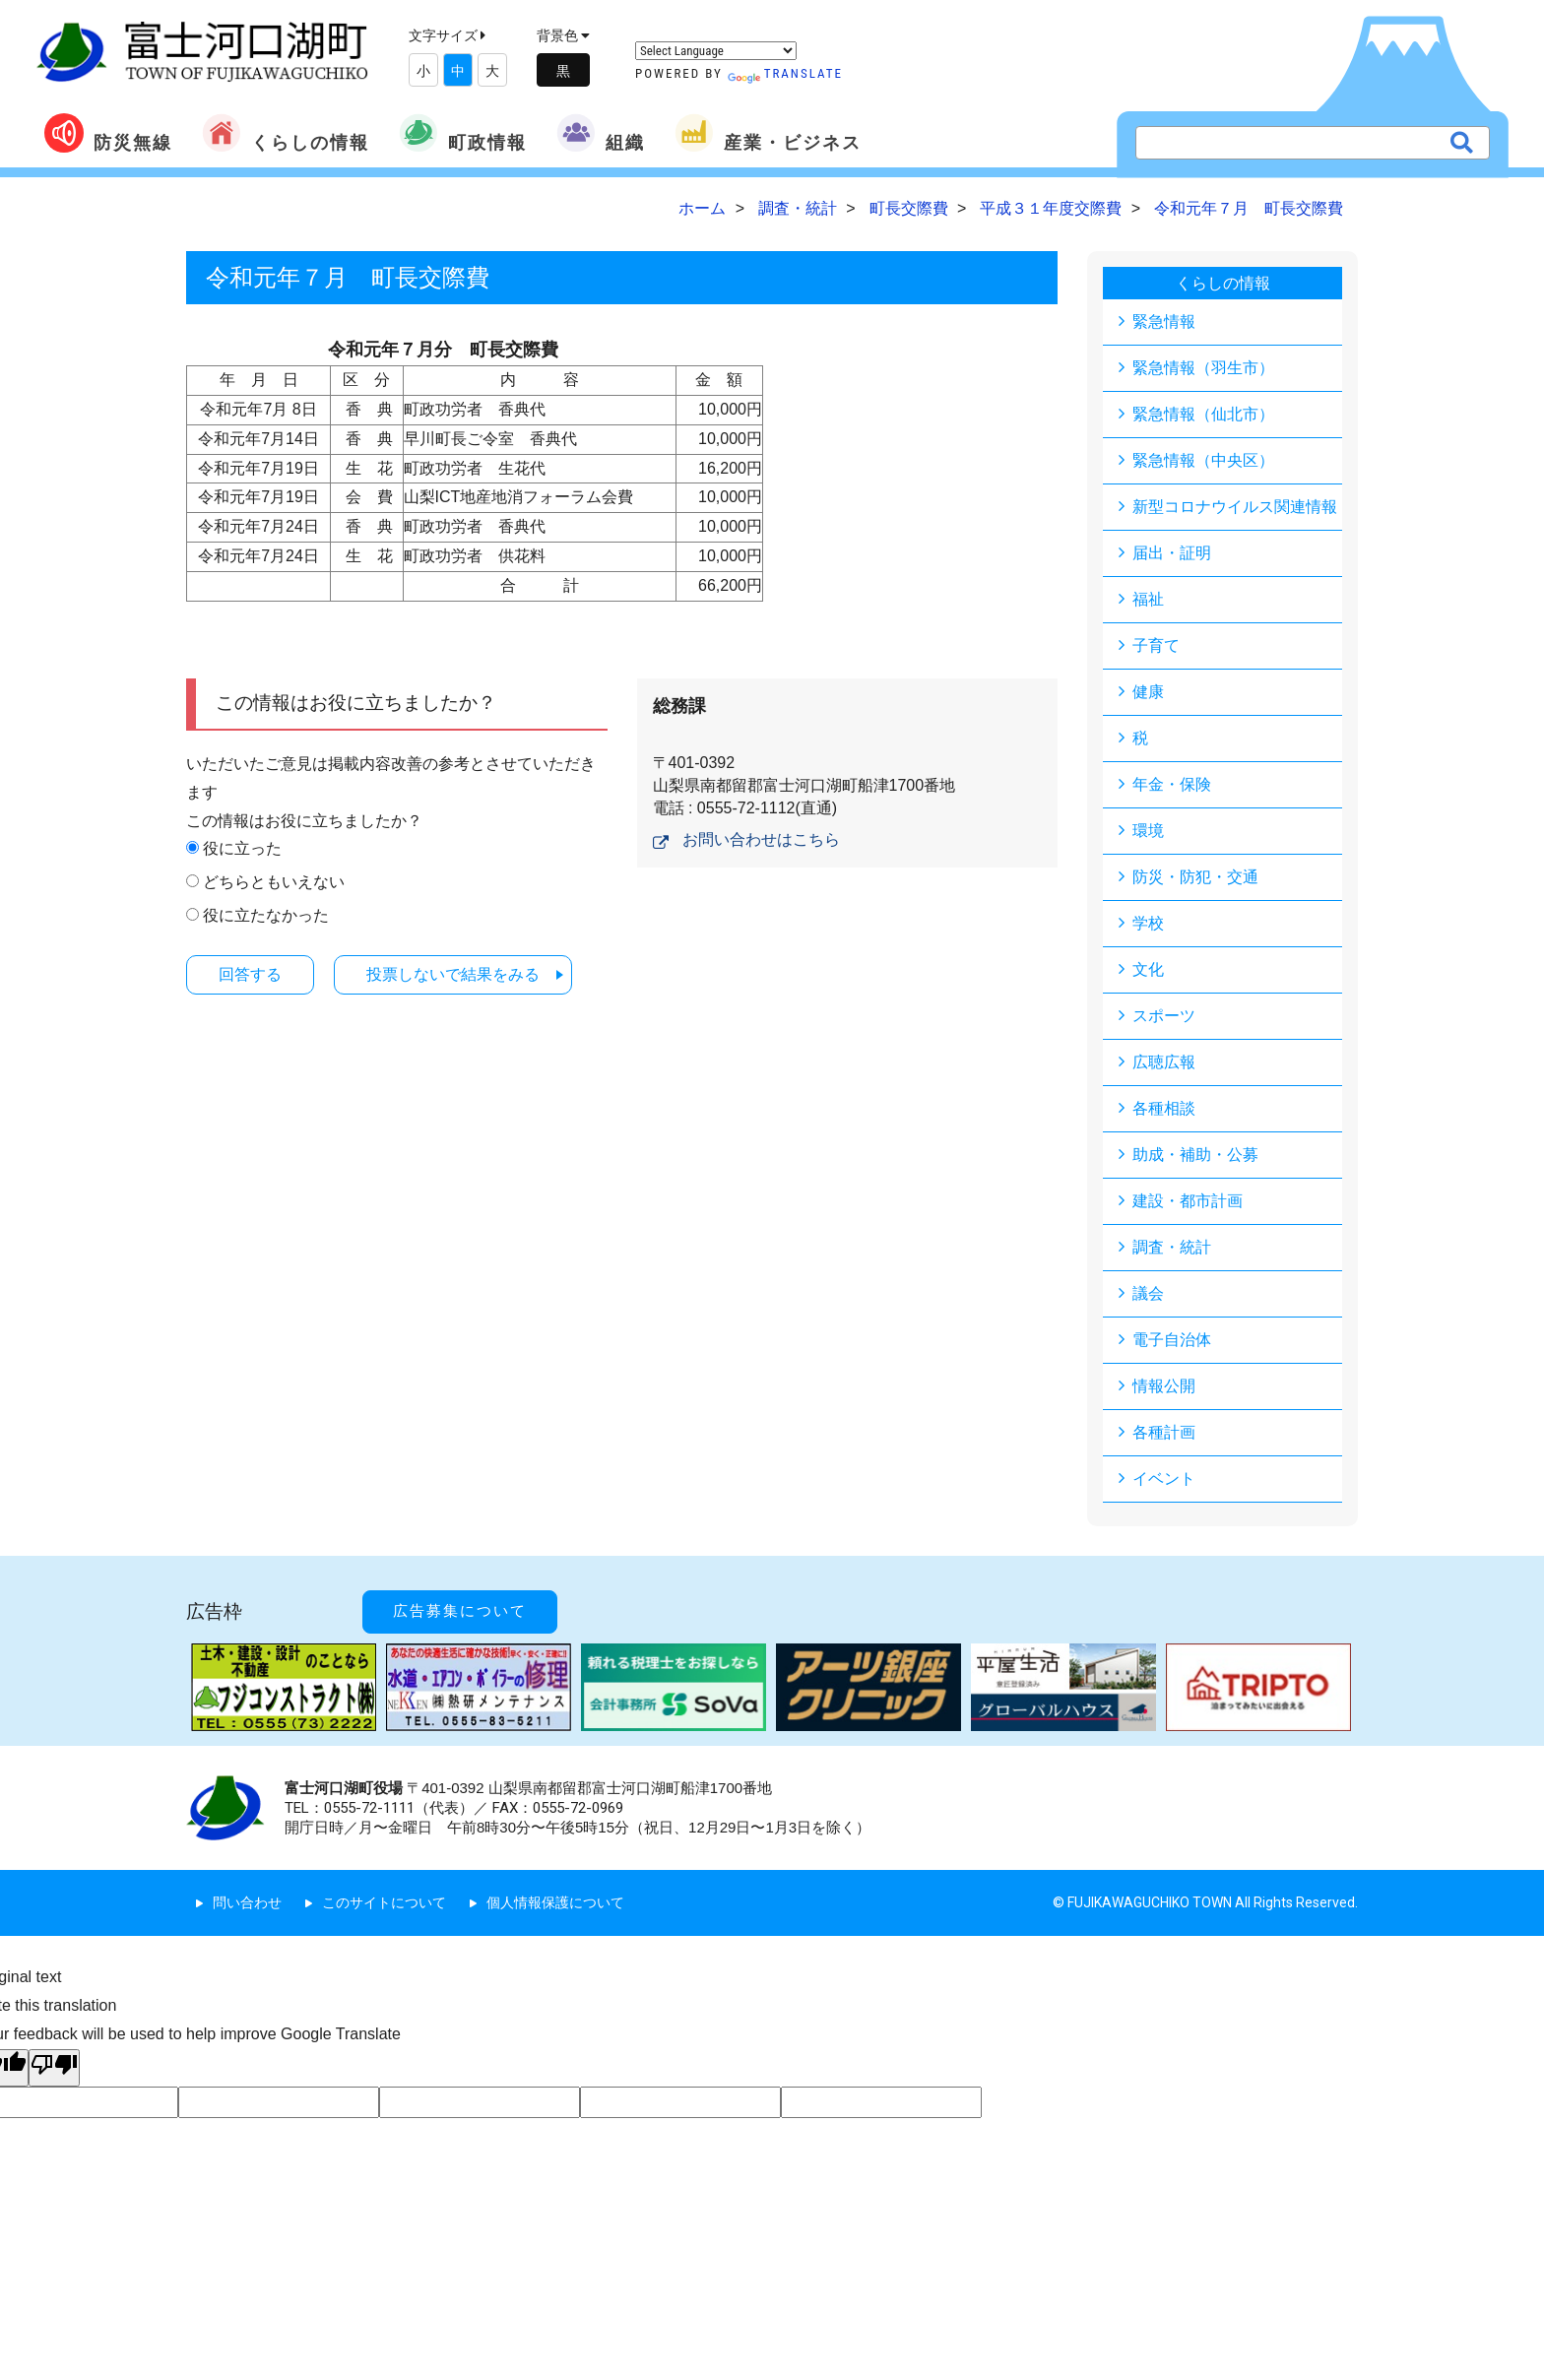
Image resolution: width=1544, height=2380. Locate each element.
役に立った (242, 848)
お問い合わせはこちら (761, 839)
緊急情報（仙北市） (1203, 414)
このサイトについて (384, 1902)
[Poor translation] (54, 2068)
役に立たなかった (266, 915)
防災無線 (108, 133)
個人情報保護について (555, 1902)
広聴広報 (1163, 1062)
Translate (785, 73)
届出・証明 (1171, 553)
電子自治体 (1171, 1339)
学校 (1148, 923)
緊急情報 (1163, 321)
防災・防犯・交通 (1195, 876)
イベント (1163, 1478)
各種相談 (1163, 1108)
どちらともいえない (274, 881)
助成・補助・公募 (1195, 1154)
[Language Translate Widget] (716, 50)
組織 (600, 133)
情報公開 (1163, 1386)
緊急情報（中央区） (1203, 460)
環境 (1148, 830)
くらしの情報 (285, 133)
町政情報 (463, 133)
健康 (1148, 691)
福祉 (1148, 599)
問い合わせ (247, 1902)
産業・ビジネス (768, 133)
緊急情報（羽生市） (1203, 367)
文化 (1148, 969)
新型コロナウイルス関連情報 (1234, 506)
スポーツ (1163, 1015)
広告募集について (460, 1611)
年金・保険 (1171, 784)
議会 (1148, 1293)
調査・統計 (1171, 1247)
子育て (1156, 645)
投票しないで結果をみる (453, 974)
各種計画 (1163, 1432)
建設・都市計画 (1187, 1200)
